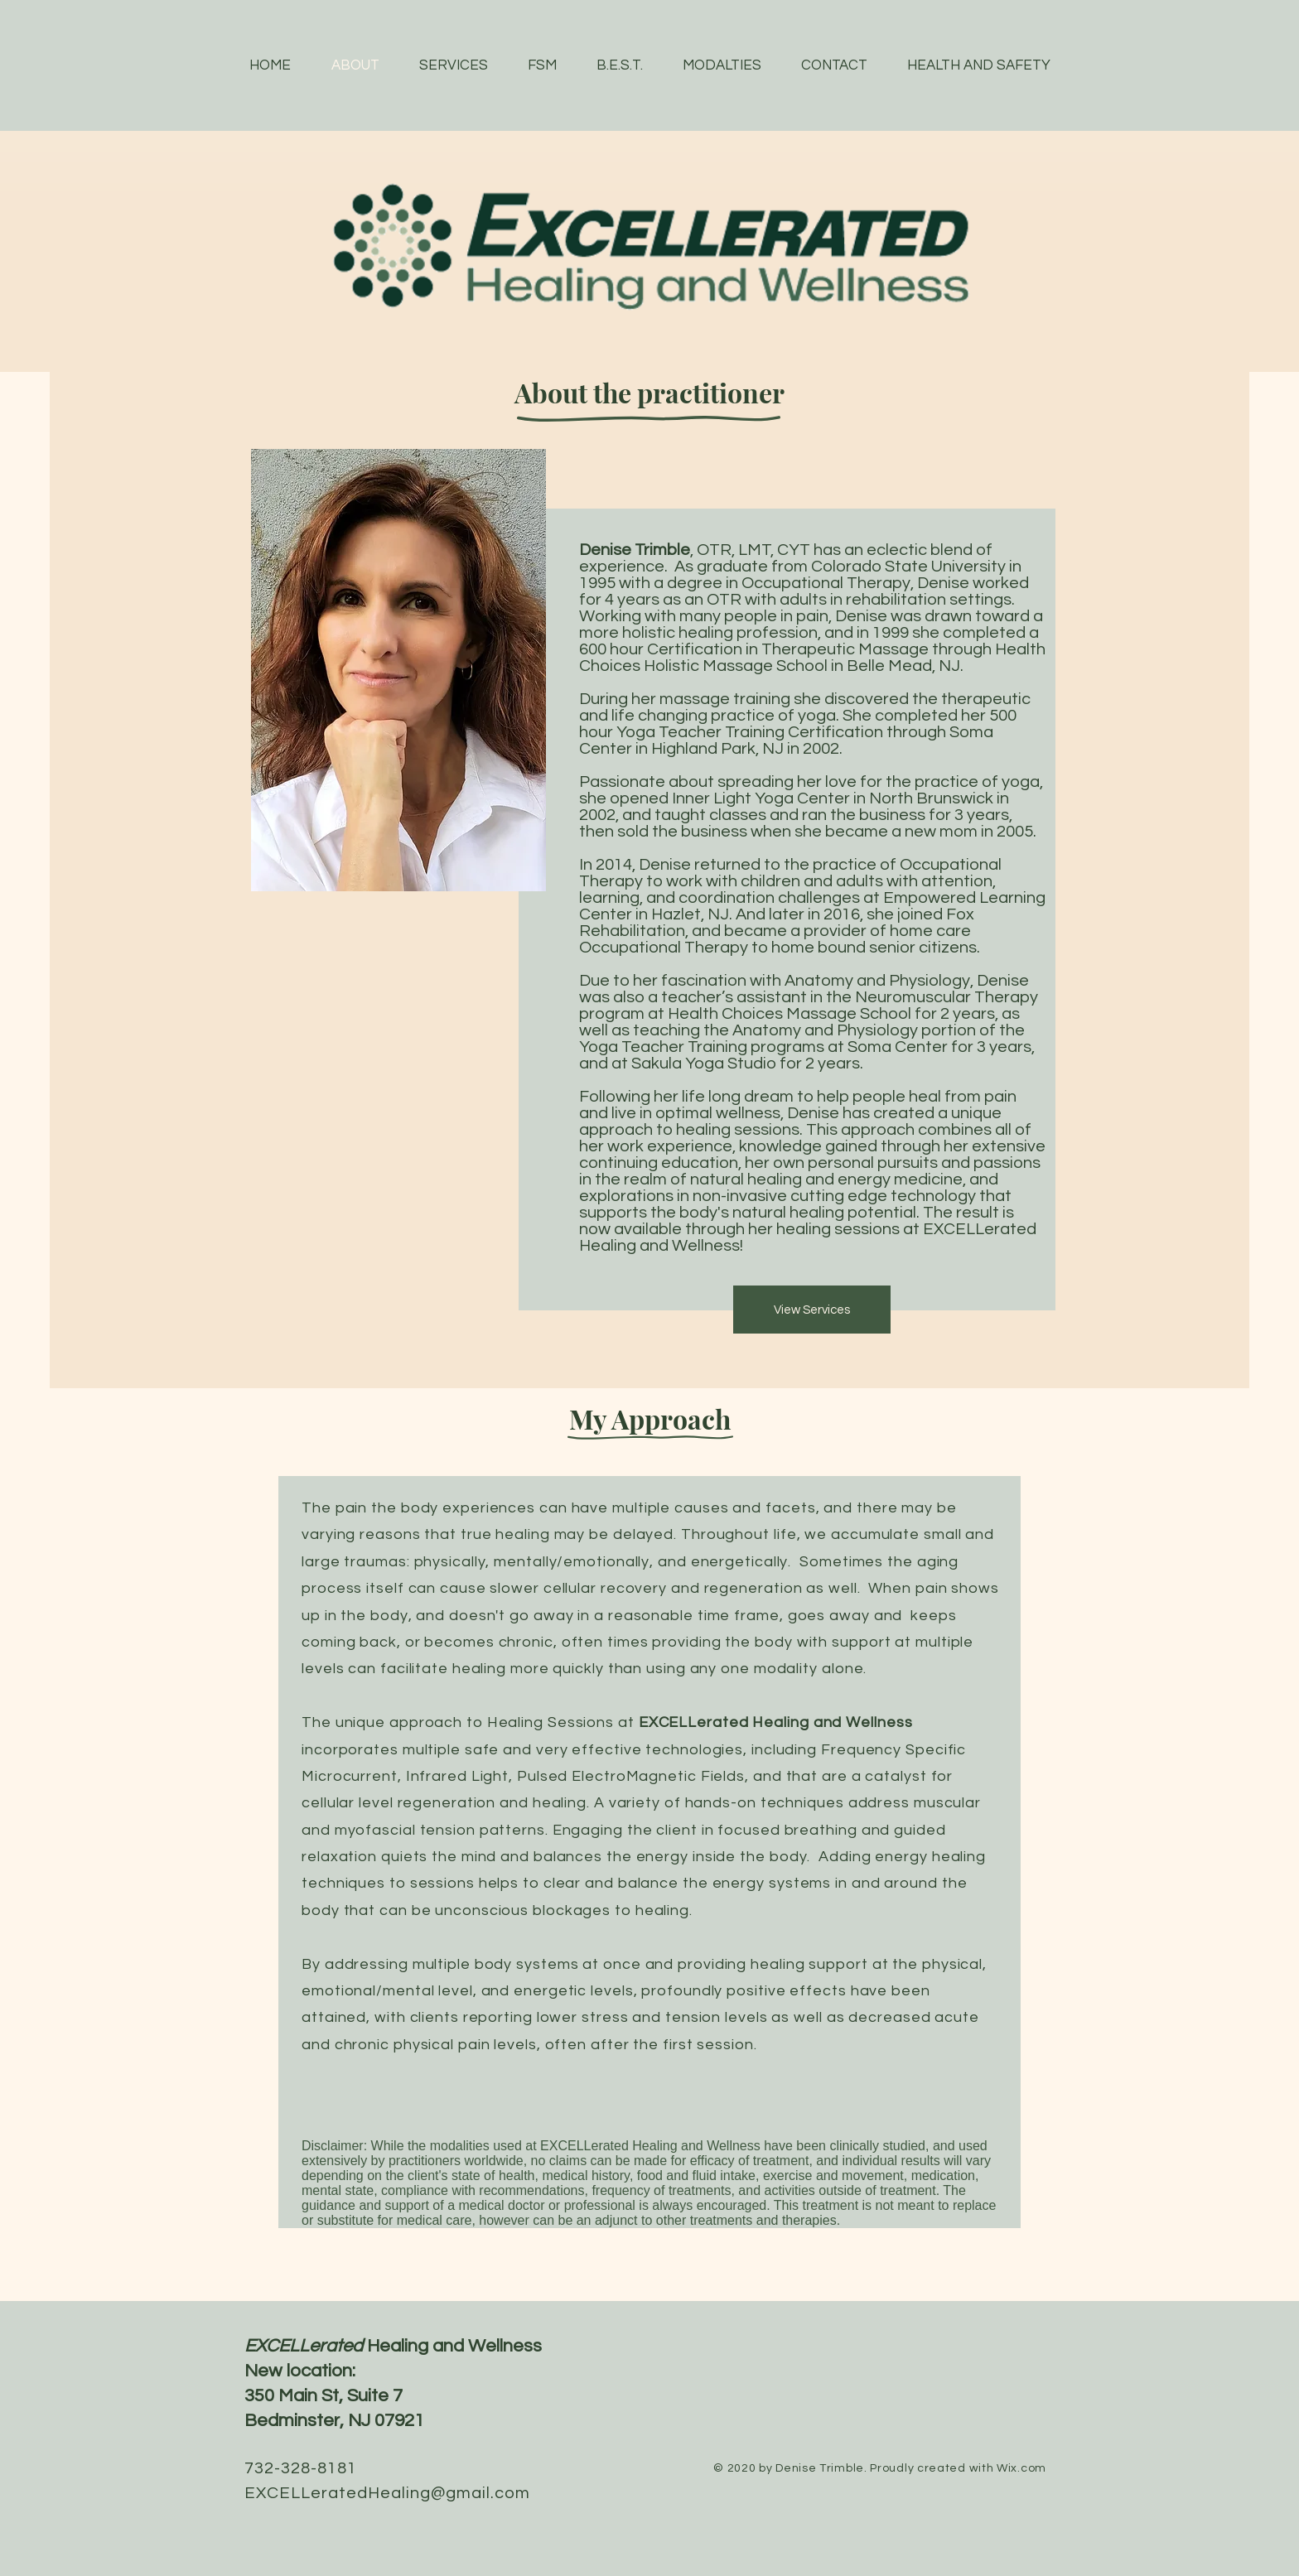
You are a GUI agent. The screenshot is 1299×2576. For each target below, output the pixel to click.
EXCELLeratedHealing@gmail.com (387, 2493)
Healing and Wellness (393, 2346)
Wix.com (1021, 2468)
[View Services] (812, 1310)
